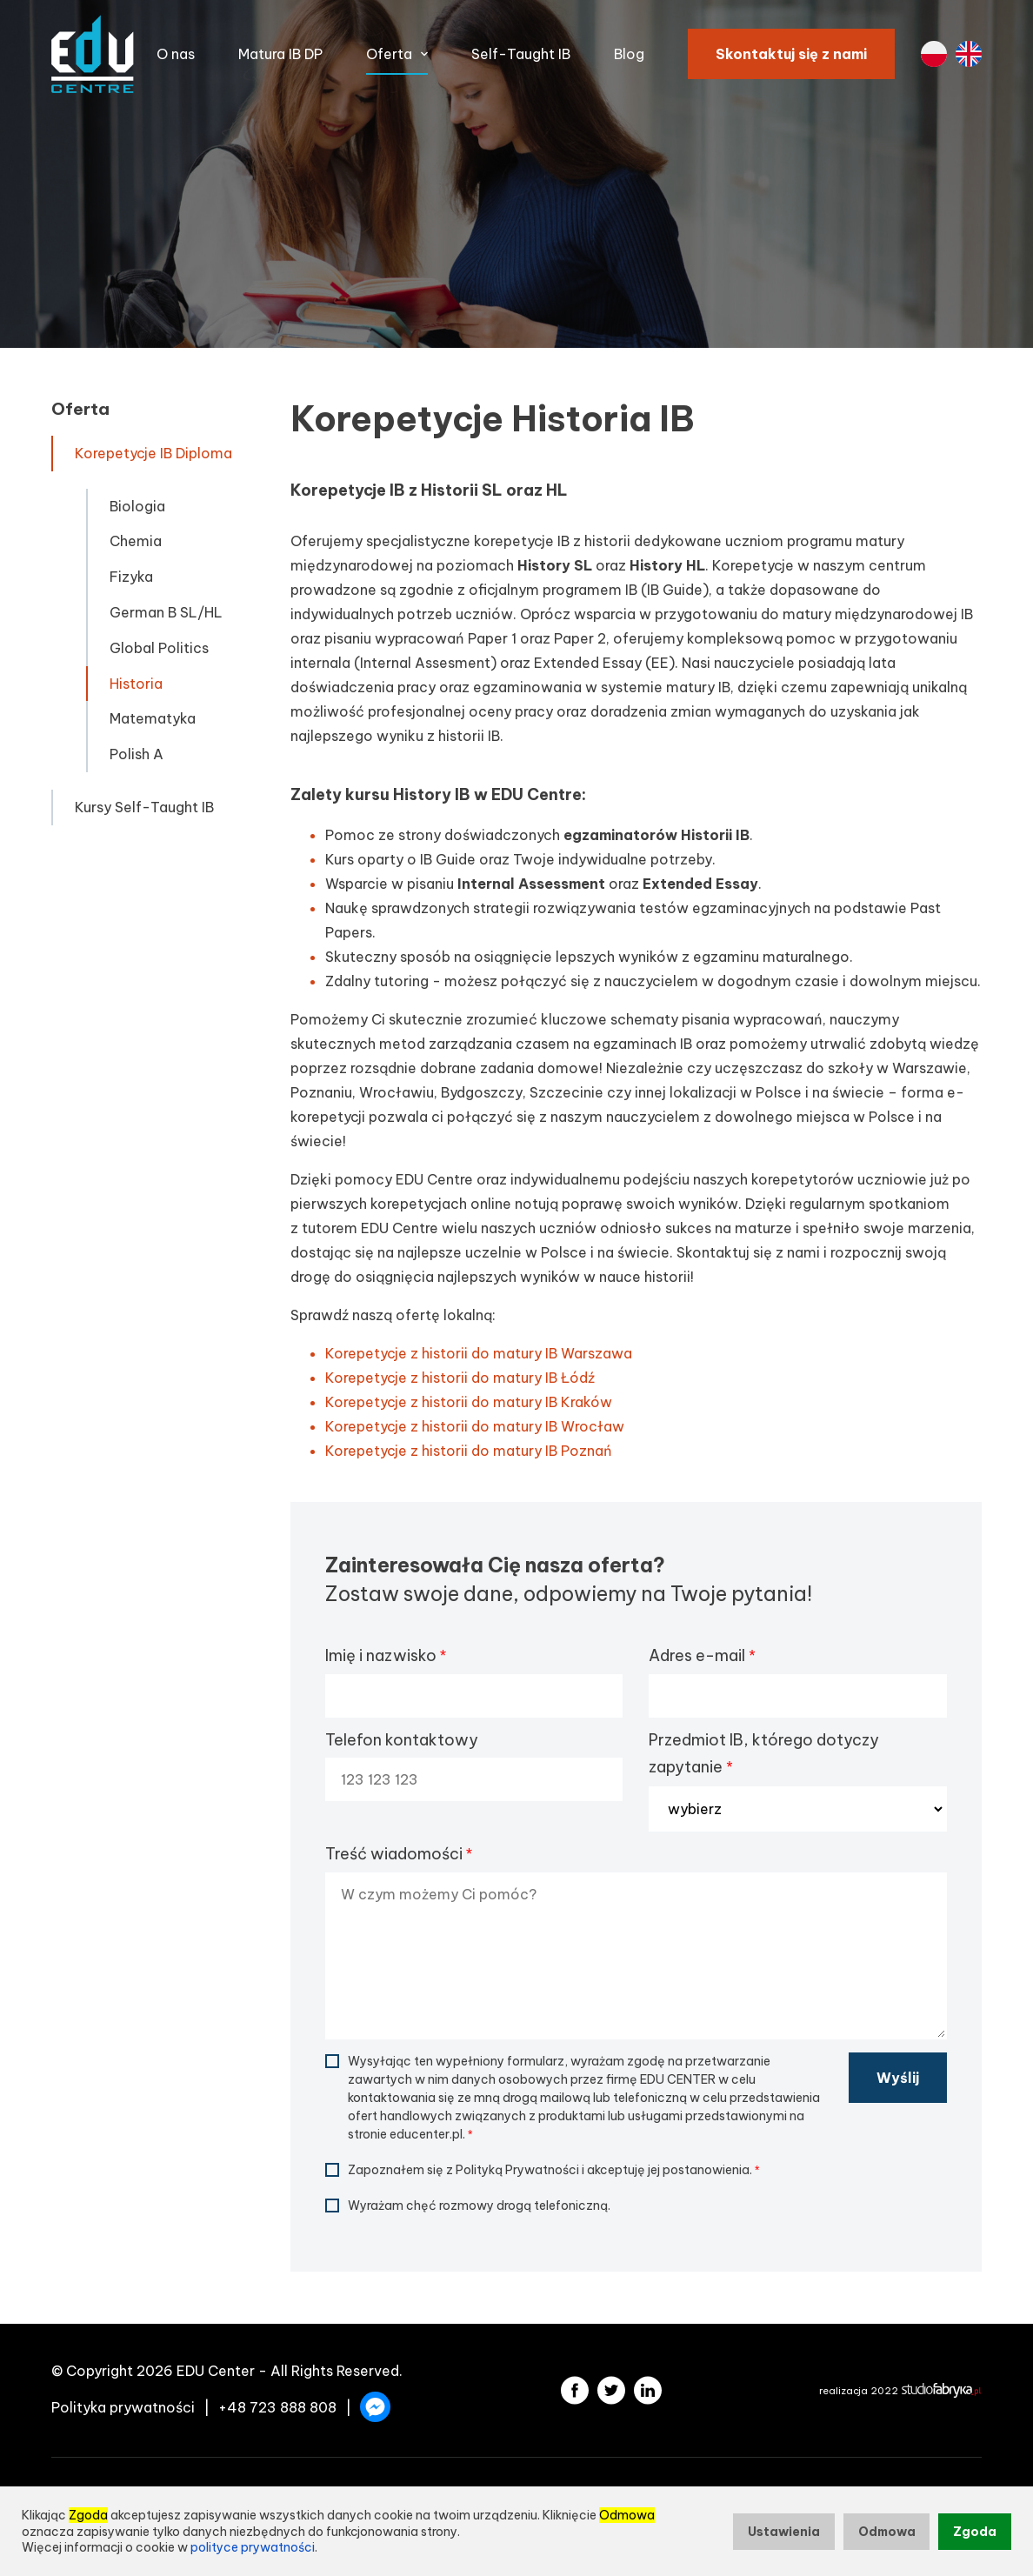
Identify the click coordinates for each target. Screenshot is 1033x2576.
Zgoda (974, 2531)
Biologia (137, 506)
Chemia (136, 541)
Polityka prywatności (123, 2407)
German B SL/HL (166, 612)
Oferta (389, 54)
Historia (136, 683)
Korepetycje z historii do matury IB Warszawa (478, 1353)
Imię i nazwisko (385, 1655)
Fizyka (131, 576)
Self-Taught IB (520, 54)
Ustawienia (784, 2531)
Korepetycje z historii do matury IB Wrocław (474, 1426)
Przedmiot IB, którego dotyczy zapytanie (764, 1754)
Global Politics (159, 648)
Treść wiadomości (398, 1854)
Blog (629, 54)
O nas (176, 54)
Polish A (136, 754)
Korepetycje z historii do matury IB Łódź (460, 1377)
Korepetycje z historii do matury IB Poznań (468, 1450)
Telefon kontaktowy (401, 1740)
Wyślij (897, 2077)
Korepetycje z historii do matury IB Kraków (468, 1402)
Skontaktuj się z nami (791, 54)
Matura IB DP (280, 54)
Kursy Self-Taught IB (144, 807)
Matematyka (153, 718)
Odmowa (887, 2531)
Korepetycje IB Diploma (153, 453)
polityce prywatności (252, 2547)
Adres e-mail (702, 1655)
